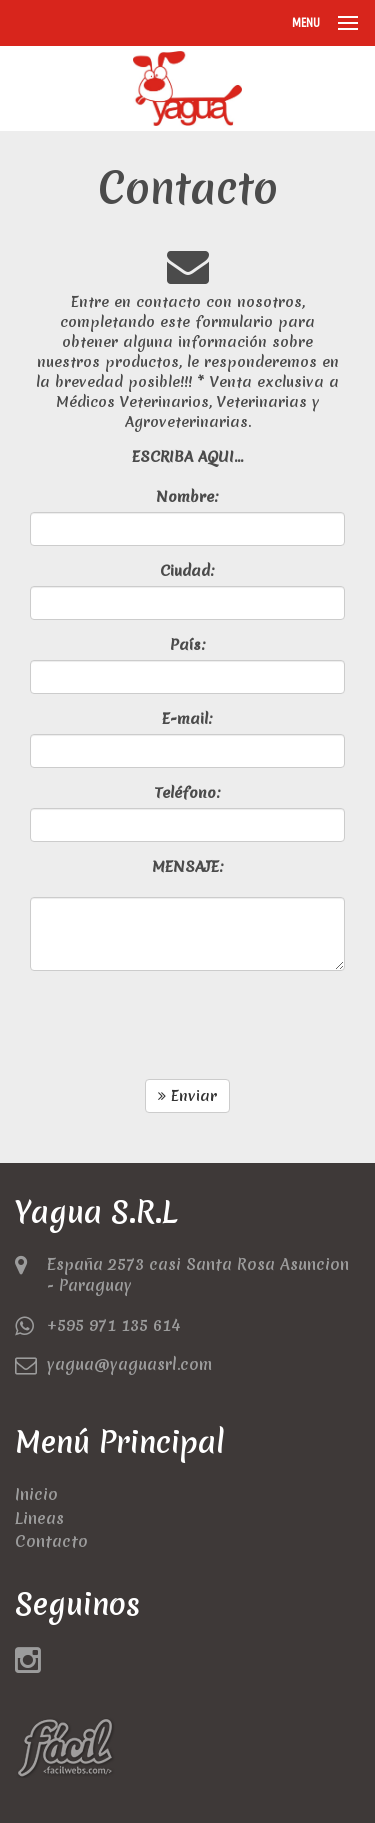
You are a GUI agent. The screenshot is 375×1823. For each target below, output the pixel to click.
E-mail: (187, 719)
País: (188, 645)
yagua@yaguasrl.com (129, 1364)
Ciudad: (187, 571)
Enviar (187, 1096)
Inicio (36, 1494)
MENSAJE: (188, 867)
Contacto (51, 1541)
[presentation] (182, 1025)
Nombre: (187, 497)
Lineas (39, 1518)
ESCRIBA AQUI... (187, 457)
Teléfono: (187, 793)
